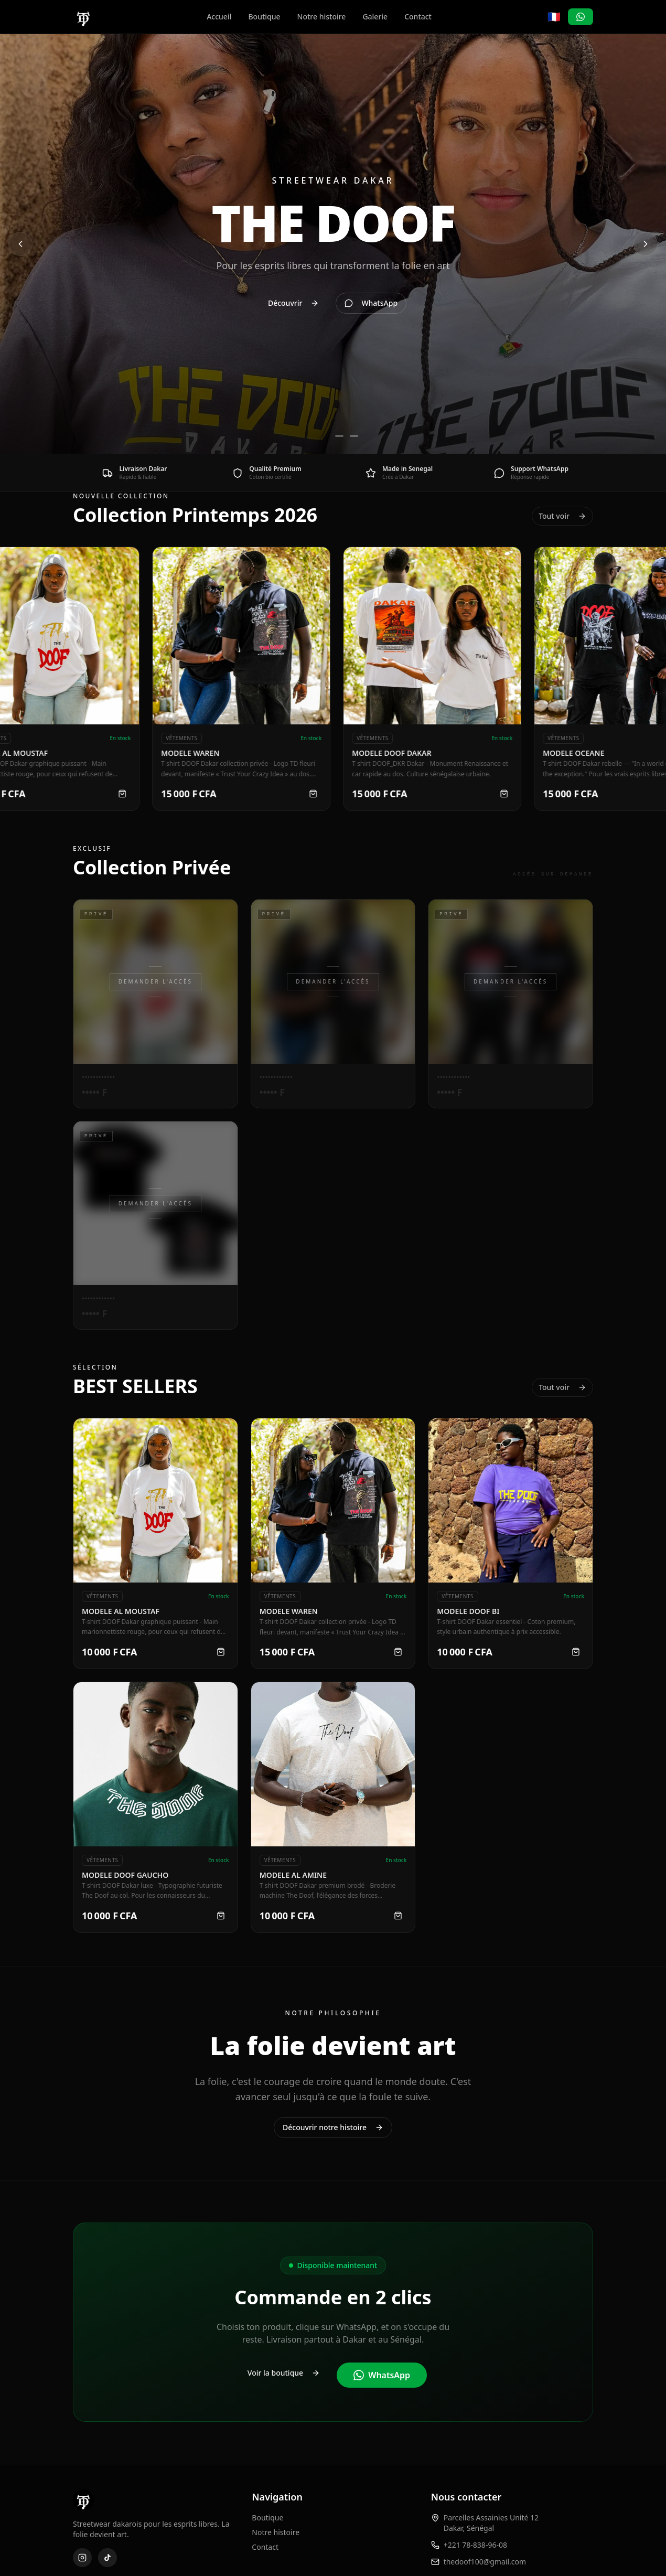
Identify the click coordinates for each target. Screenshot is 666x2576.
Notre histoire (321, 17)
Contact (418, 17)
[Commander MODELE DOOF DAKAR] (514, 793)
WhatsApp (381, 2375)
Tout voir (562, 516)
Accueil (219, 17)
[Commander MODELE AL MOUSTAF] (132, 793)
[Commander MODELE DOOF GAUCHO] (220, 1915)
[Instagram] (82, 2557)
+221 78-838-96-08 (475, 2545)
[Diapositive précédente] (20, 244)
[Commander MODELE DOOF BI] (575, 1651)
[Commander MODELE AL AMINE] (398, 1915)
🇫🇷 (554, 16)
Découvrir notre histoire (333, 2127)
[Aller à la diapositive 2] (339, 436)
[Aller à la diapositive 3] (354, 436)
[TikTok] (107, 2557)
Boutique (264, 17)
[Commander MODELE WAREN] (323, 793)
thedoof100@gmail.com (485, 2562)
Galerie (375, 17)
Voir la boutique (284, 2373)
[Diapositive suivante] (645, 244)
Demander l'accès (155, 981)
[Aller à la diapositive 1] (318, 436)
